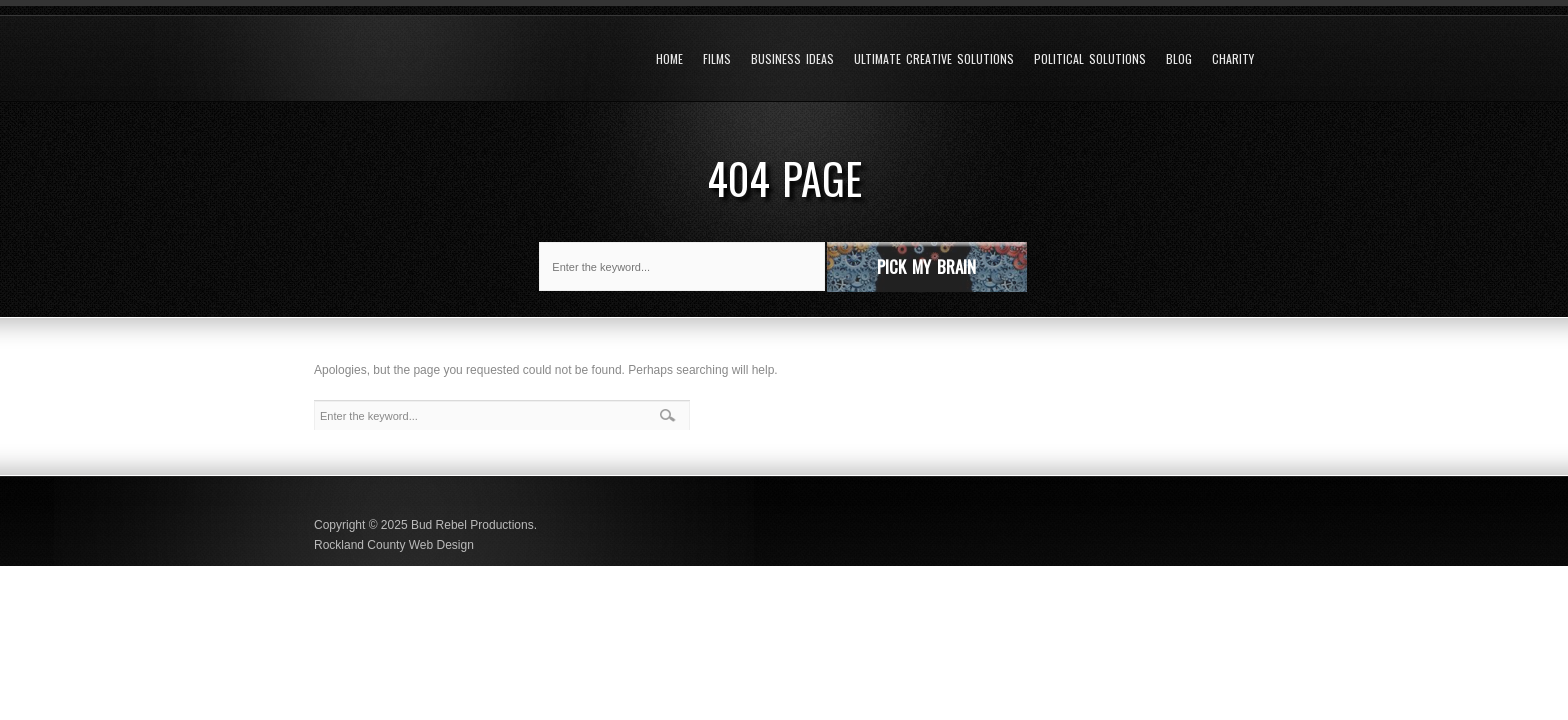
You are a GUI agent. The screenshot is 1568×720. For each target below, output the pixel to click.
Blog (1179, 59)
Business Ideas (792, 59)
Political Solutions (1090, 59)
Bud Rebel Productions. (474, 525)
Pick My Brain (926, 266)
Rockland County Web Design (394, 545)
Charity (1233, 59)
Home (669, 59)
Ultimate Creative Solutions (934, 59)
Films (717, 59)
